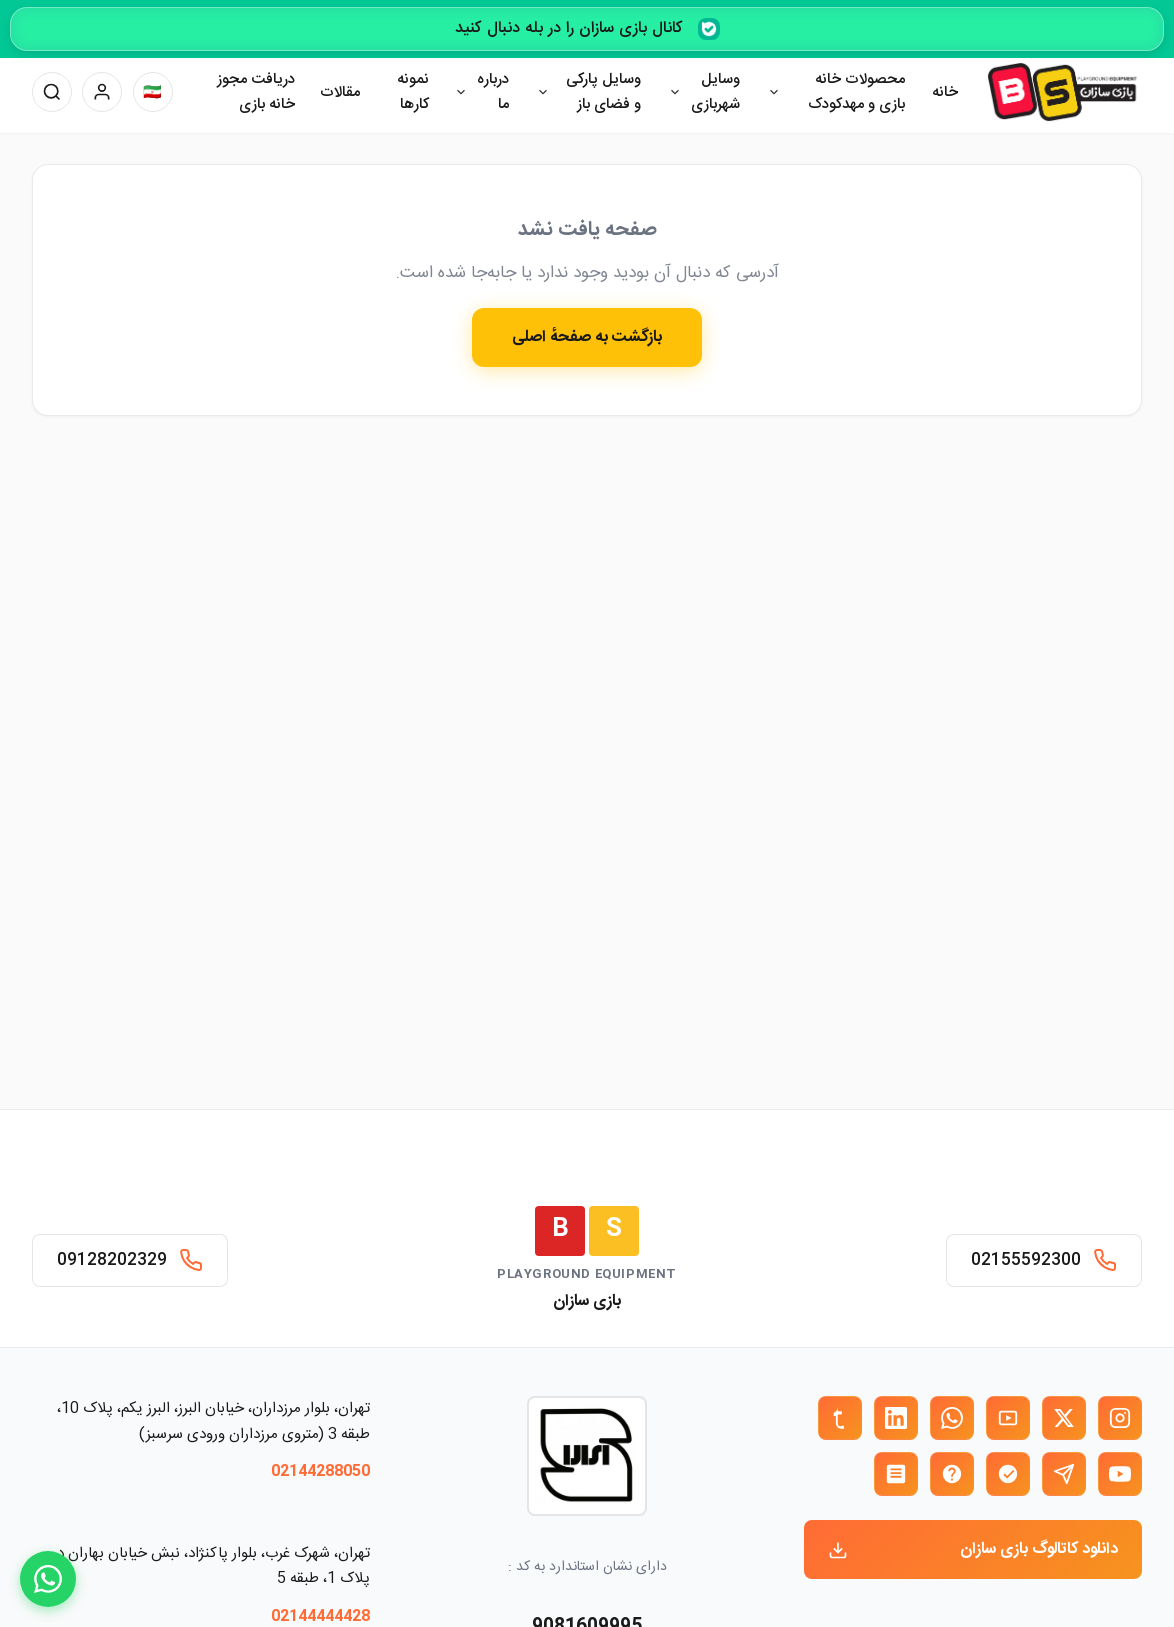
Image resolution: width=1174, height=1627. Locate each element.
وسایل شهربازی (715, 92)
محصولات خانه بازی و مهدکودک (856, 92)
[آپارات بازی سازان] (1008, 1418)
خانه (945, 92)
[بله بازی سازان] (1008, 1474)
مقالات (340, 92)
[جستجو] (52, 92)
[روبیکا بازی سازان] (896, 1474)
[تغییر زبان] (153, 92)
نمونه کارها (413, 92)
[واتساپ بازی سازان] (952, 1418)
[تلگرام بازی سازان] (1064, 1474)
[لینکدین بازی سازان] (896, 1418)
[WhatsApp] (48, 1579)
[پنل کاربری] (102, 92)
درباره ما (493, 92)
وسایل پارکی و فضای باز (603, 92)
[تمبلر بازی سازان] (840, 1418)
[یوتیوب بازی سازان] (1120, 1474)
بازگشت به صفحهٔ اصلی (587, 337)
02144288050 (320, 1471)
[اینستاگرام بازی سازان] (1120, 1418)
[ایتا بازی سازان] (952, 1474)
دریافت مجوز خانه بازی (256, 92)
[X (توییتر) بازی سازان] (1064, 1418)
